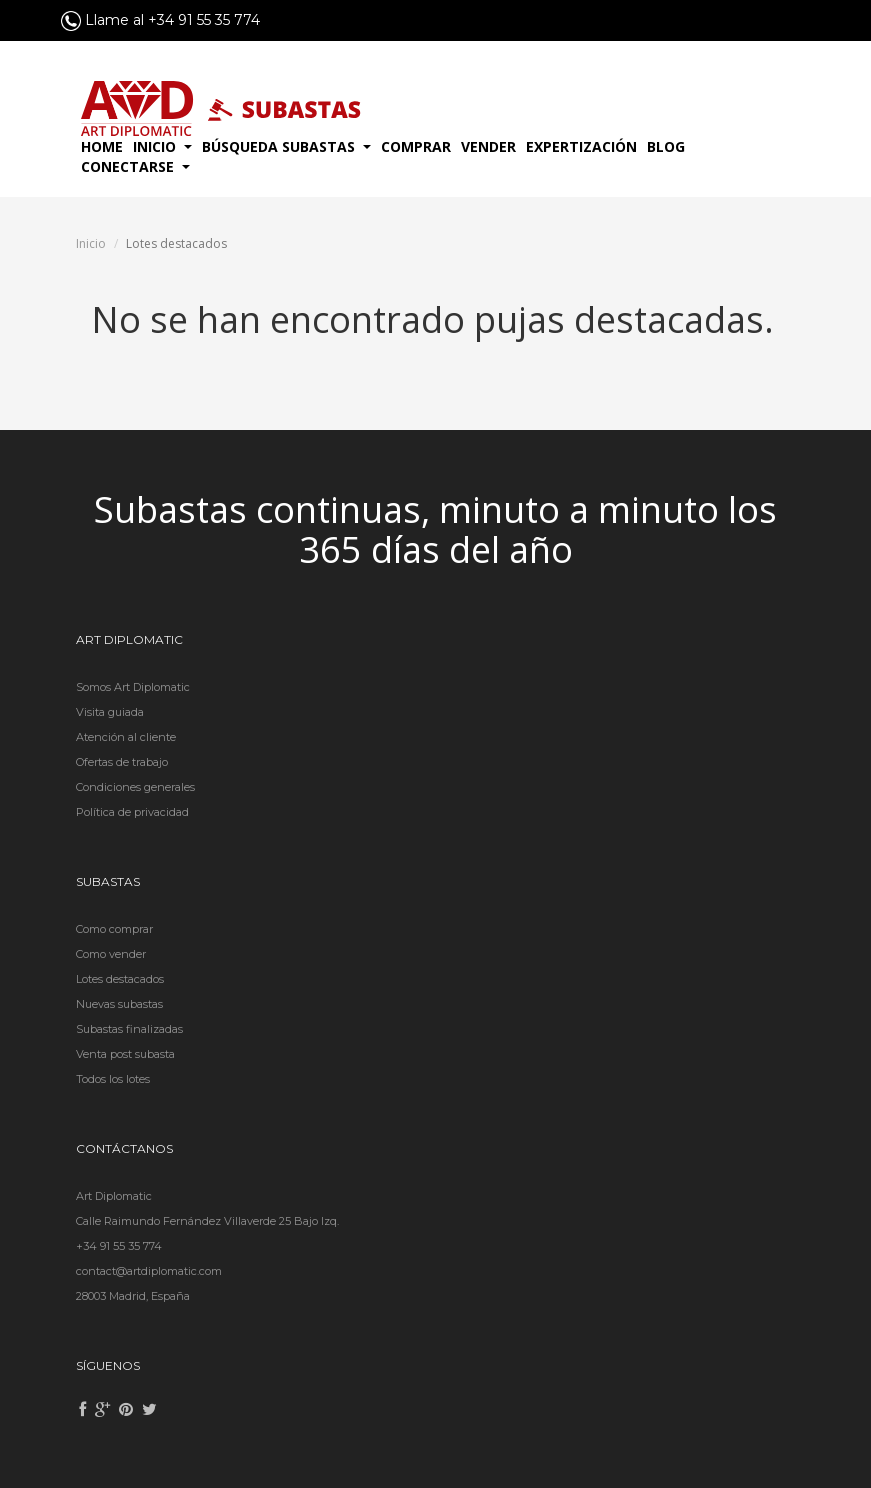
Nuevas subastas (119, 1004)
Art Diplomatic (114, 1196)
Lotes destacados (120, 979)
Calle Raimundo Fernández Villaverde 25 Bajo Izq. (207, 1221)
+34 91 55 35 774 (119, 1246)
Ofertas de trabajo (122, 762)
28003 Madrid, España (133, 1296)
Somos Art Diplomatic (133, 687)
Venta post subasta (125, 1054)
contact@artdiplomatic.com (149, 1271)
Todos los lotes (113, 1079)
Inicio (91, 243)
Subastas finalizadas (129, 1029)
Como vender (111, 954)
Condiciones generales (135, 787)
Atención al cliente (126, 737)
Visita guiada (110, 712)
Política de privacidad (132, 812)
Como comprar (114, 929)
